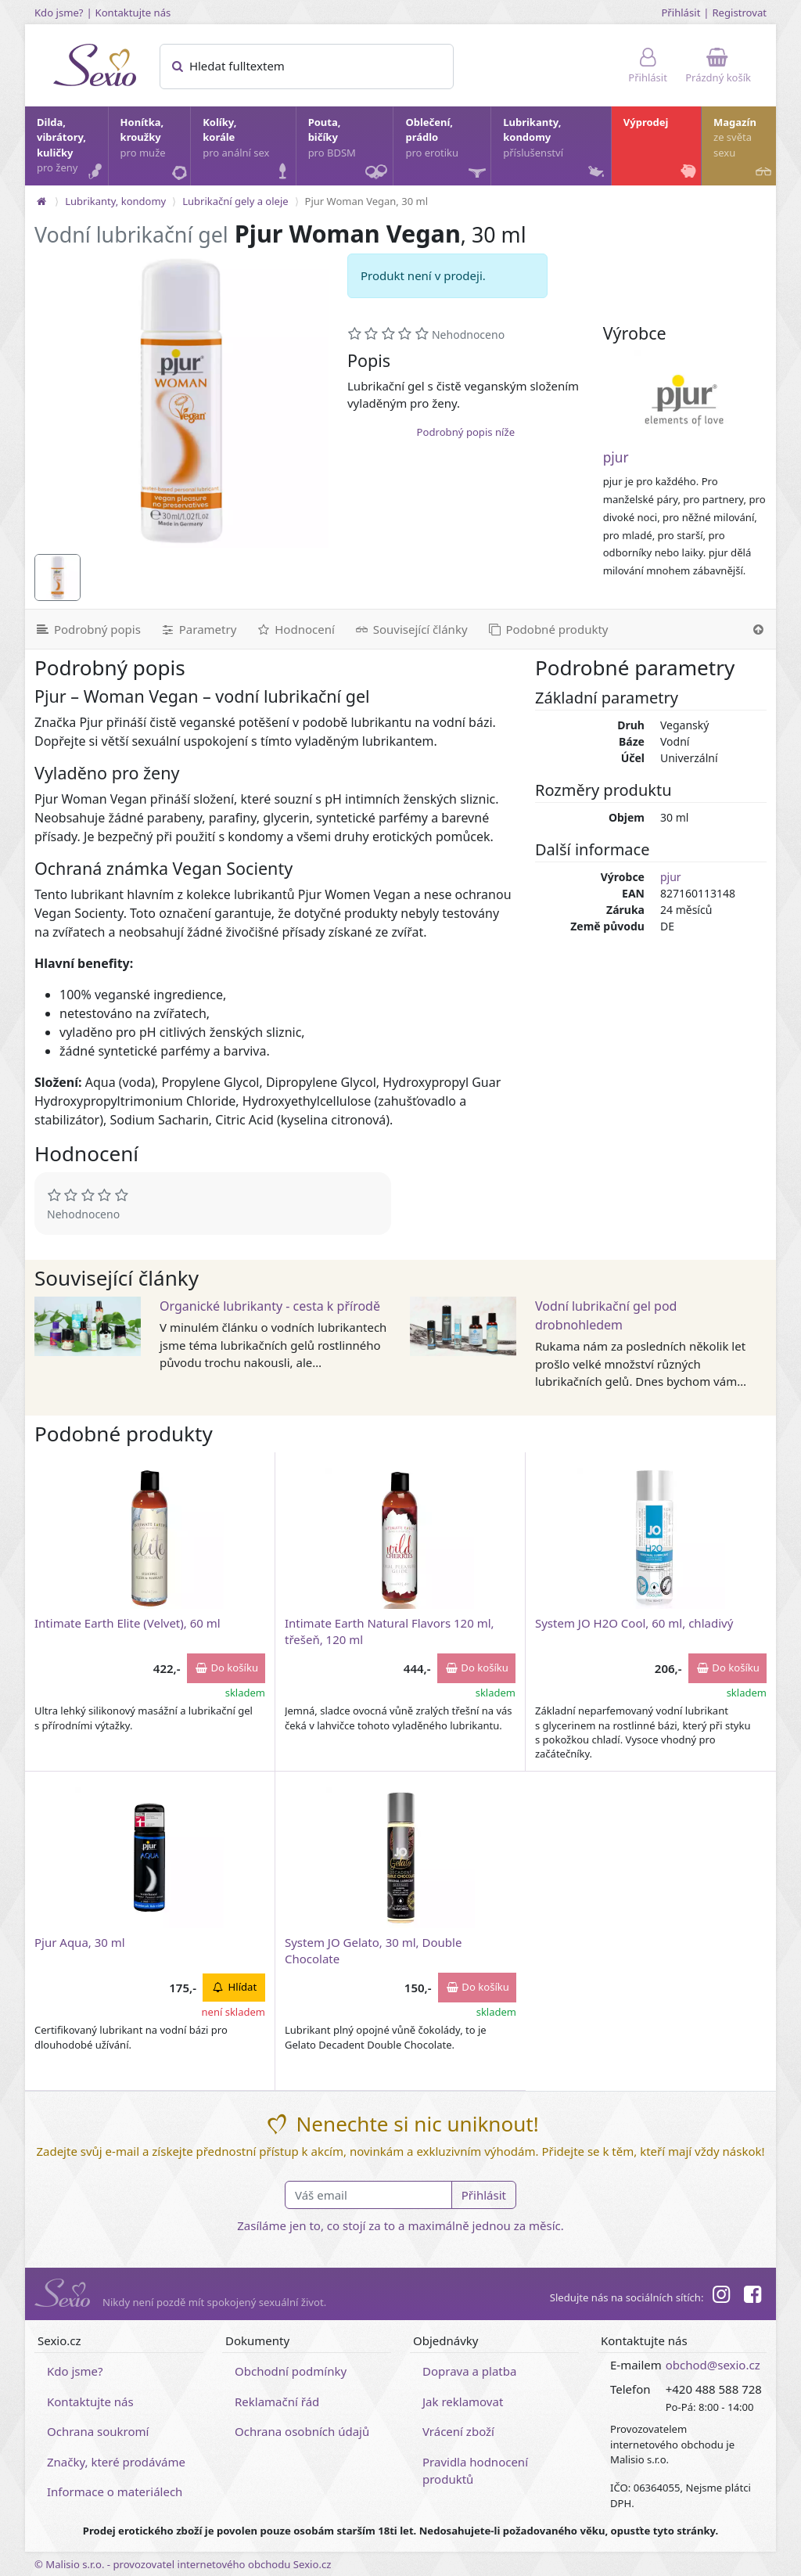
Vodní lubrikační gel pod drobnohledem (606, 1315)
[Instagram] (720, 2296)
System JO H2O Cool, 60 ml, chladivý (634, 1623)
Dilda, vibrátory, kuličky (71, 149)
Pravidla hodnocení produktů (475, 2471)
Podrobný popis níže (466, 432)
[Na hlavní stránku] (41, 201)
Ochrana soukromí (98, 2431)
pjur (616, 457)
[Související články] (410, 629)
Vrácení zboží (458, 2431)
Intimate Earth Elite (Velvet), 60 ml (127, 1623)
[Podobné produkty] (547, 629)
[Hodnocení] (294, 629)
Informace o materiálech (114, 2491)
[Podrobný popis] (87, 629)
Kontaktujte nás (133, 12)
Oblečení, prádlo (447, 150)
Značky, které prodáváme (116, 2462)
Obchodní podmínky (291, 2371)
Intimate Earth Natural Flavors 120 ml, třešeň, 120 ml (389, 1631)
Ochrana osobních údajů (302, 2431)
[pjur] (684, 400)
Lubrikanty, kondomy (555, 149)
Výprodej (661, 149)
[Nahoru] (758, 629)
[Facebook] (752, 2296)
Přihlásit (680, 12)
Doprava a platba (469, 2371)
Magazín (743, 149)
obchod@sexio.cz (713, 2365)
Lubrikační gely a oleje (235, 201)
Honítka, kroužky (154, 149)
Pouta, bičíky (350, 150)
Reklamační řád (277, 2401)
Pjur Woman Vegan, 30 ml (366, 201)
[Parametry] (198, 629)
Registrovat (739, 12)
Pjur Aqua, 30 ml (79, 1942)
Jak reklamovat (462, 2401)
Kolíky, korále (248, 149)
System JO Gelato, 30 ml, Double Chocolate (373, 1950)
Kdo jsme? (59, 12)
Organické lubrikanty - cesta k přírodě (270, 1306)
